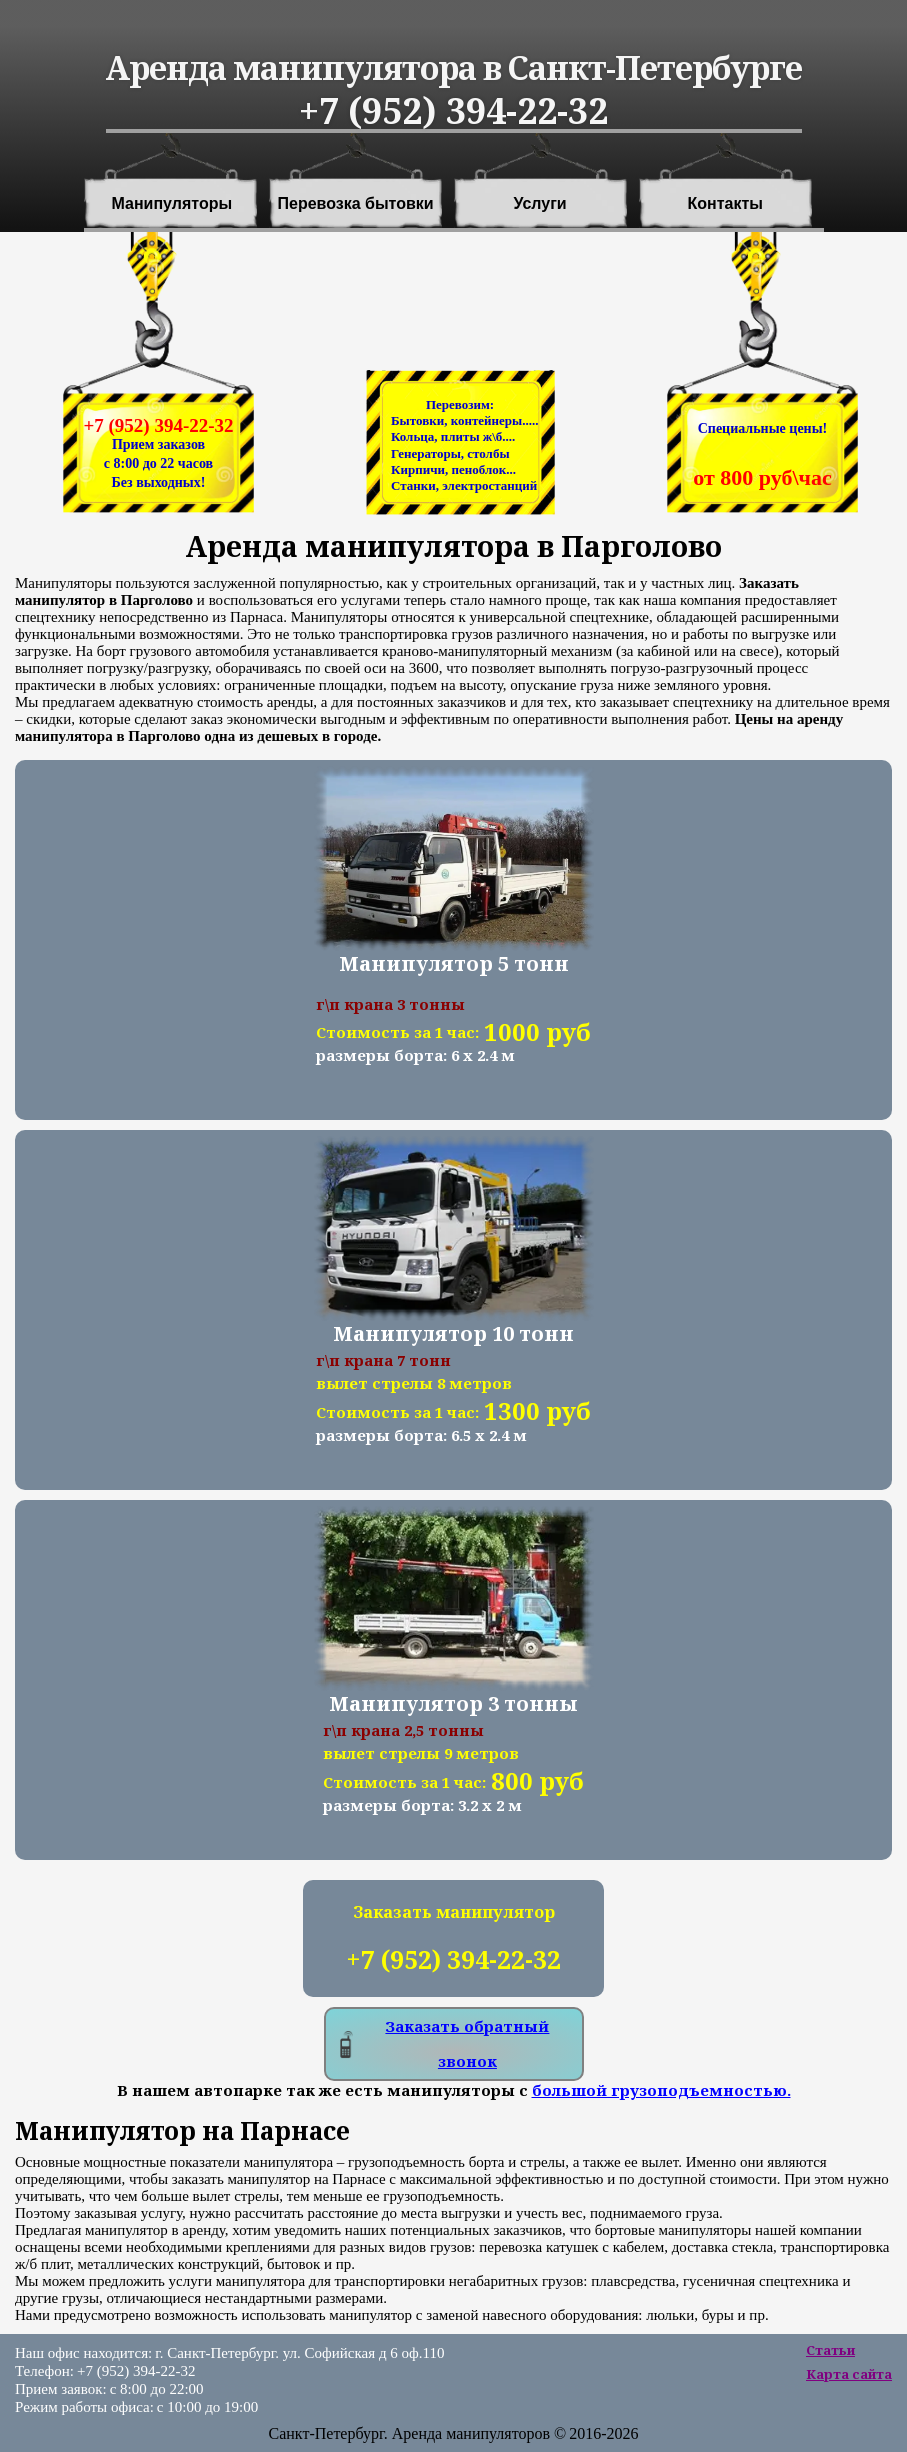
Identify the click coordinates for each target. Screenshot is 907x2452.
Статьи (830, 2350)
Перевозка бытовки (356, 204)
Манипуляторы (172, 204)
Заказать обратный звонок (467, 2043)
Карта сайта (849, 2374)
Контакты (725, 204)
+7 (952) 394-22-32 (158, 425)
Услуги (540, 204)
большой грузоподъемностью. (661, 2090)
